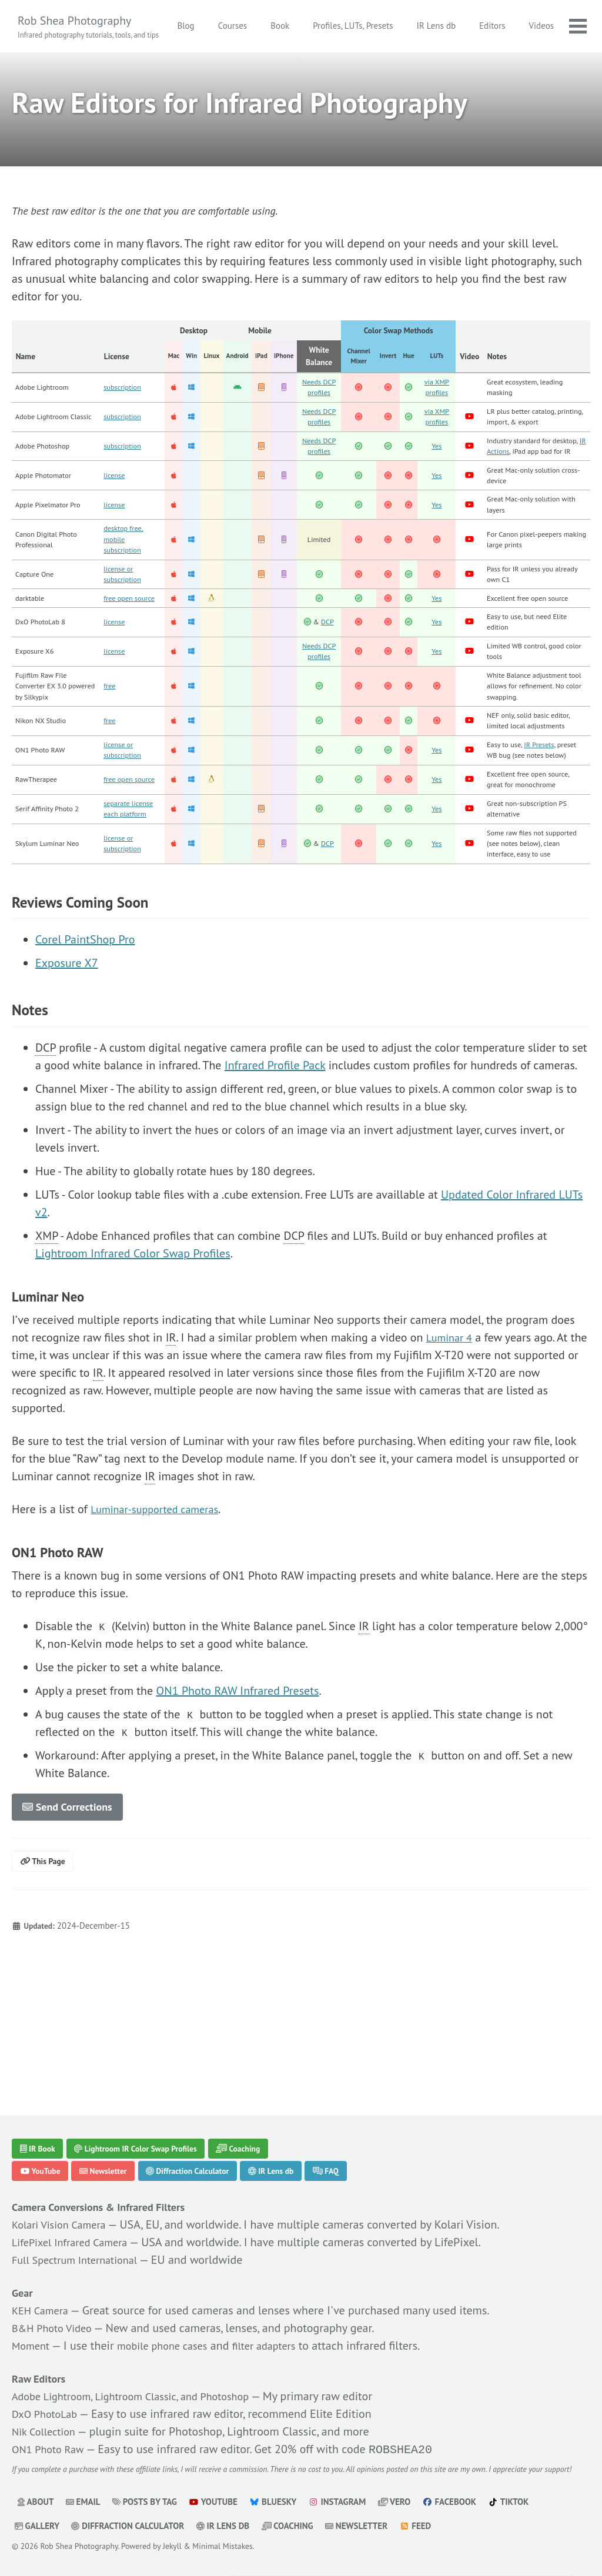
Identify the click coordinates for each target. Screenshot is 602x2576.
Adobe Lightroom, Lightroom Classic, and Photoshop (142, 2379)
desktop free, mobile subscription (126, 592)
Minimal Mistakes (222, 2546)
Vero (400, 2501)
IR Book (40, 2128)
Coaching (260, 2128)
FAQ (356, 2153)
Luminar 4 (451, 1459)
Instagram (341, 2501)
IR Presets (547, 830)
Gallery (37, 2525)
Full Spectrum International (81, 2243)
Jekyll (172, 2546)
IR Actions (536, 483)
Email (84, 2501)
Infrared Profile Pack (275, 1187)
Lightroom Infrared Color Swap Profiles (132, 1375)
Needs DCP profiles (321, 394)
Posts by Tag (146, 2501)
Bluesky (276, 2501)
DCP (330, 683)
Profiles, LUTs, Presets (402, 25)
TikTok (516, 2501)
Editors (540, 25)
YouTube (43, 2153)
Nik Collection (47, 2415)
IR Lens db (484, 25)
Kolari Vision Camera (63, 2208)
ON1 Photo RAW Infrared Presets (237, 1812)
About (36, 2501)
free (110, 766)
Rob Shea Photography (88, 27)
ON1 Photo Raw (51, 2432)
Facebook (456, 2501)
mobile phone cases (170, 2329)
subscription (124, 395)
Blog (234, 25)
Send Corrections (73, 1930)
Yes (438, 483)
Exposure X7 (66, 1084)
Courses (281, 25)
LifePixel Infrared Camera (75, 2225)
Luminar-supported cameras (161, 1630)
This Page (46, 1986)
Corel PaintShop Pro (85, 1061)
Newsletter (112, 2153)
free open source (132, 656)
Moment (32, 2329)
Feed (419, 2525)
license (116, 521)
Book (328, 25)
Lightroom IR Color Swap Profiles (148, 2128)
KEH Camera (43, 2293)
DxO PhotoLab (48, 2397)
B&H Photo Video (56, 2311)
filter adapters (280, 2329)
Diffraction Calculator (204, 2153)
